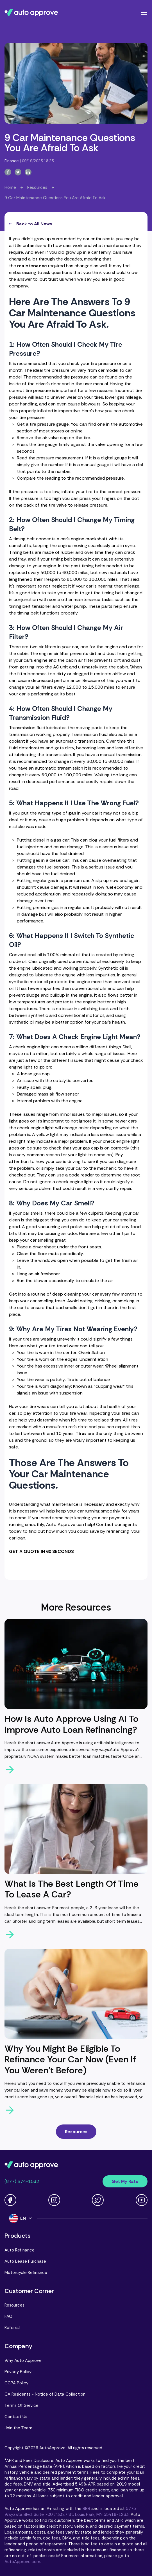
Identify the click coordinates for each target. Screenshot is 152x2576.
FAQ (8, 2316)
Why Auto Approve (23, 2360)
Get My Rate (125, 2181)
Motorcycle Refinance (25, 2272)
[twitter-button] (18, 172)
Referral (12, 2327)
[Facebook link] (10, 2200)
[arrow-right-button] (76, 1769)
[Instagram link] (54, 2200)
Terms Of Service (21, 2405)
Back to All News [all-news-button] (30, 223)
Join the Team (18, 2428)
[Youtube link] (142, 2200)
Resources (37, 187)
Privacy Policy (17, 2372)
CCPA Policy (16, 2383)
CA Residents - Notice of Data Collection (44, 2394)
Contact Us (15, 2416)
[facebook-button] (7, 172)
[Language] (20, 2218)
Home (10, 187)
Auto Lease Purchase (25, 2261)
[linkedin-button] (28, 172)
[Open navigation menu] (144, 12)
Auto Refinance (19, 2250)
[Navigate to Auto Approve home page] (31, 12)
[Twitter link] (98, 2200)
